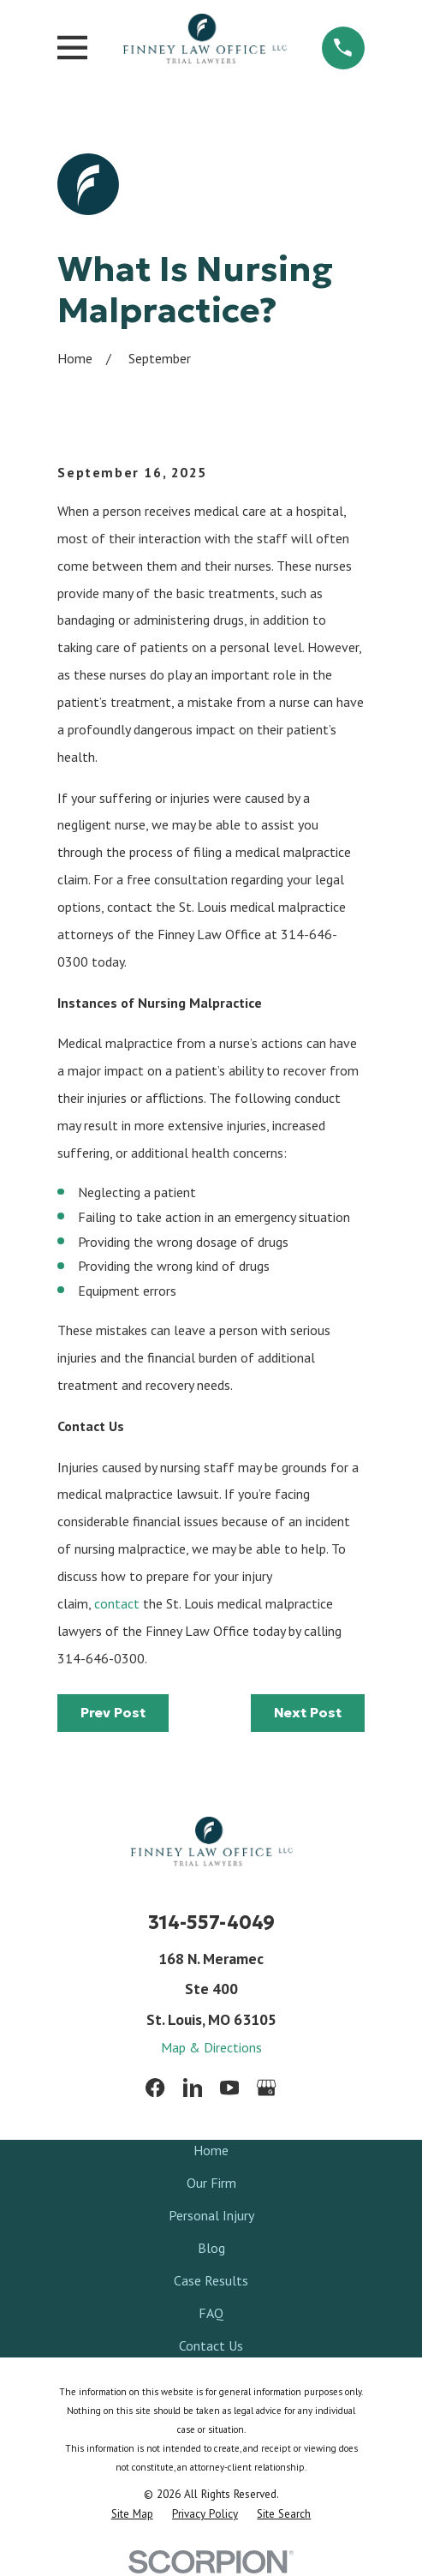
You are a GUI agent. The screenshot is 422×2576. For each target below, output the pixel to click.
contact (117, 1603)
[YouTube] (229, 2087)
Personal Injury (211, 2215)
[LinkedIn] (192, 2087)
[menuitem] (132, 2514)
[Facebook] (155, 2087)
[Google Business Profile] (266, 2087)
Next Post (308, 1712)
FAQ (211, 2312)
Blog (211, 2247)
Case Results (211, 2280)
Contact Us (211, 2345)
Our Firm (211, 2182)
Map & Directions (211, 2047)
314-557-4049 (211, 1922)
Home (211, 2150)
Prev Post (113, 1712)
